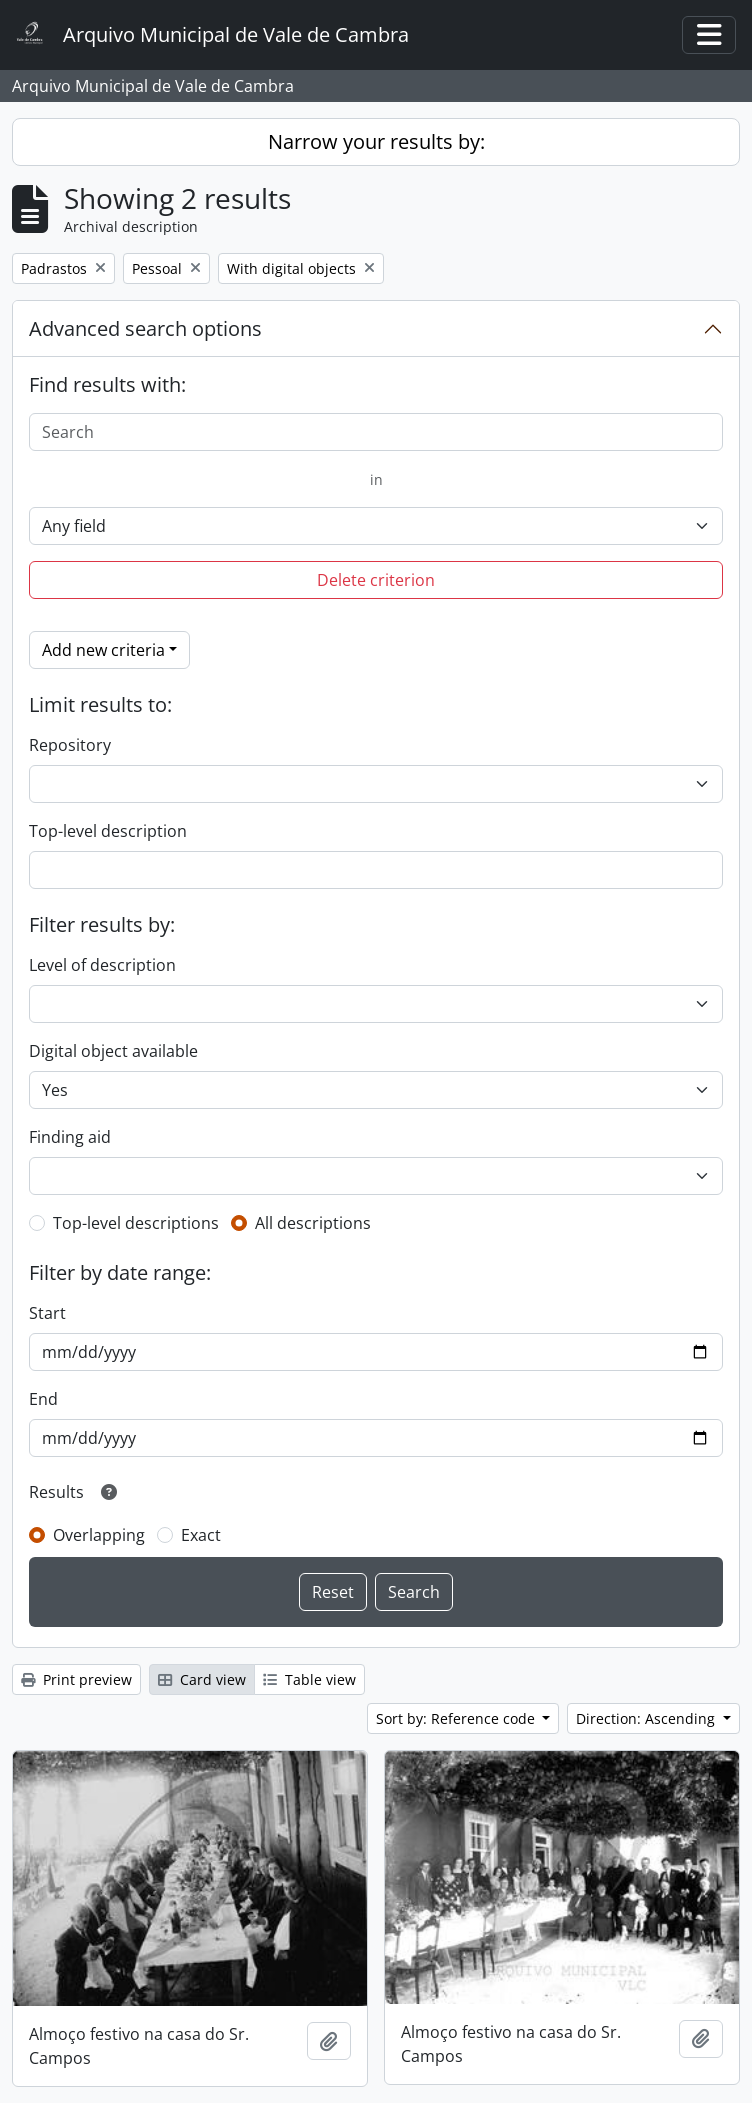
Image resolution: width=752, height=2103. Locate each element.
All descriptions (313, 1223)
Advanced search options (145, 328)
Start (47, 1313)
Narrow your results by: (376, 141)
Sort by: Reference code (457, 1718)
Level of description (102, 965)
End (43, 1399)
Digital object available (113, 1051)
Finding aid (70, 1137)
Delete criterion (376, 580)
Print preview (76, 1679)
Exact (201, 1535)
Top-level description (108, 831)
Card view (202, 1679)
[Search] (376, 432)
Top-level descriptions (136, 1223)
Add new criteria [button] (103, 650)
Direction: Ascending (647, 1718)
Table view (309, 1679)
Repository (70, 745)
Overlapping (99, 1535)
